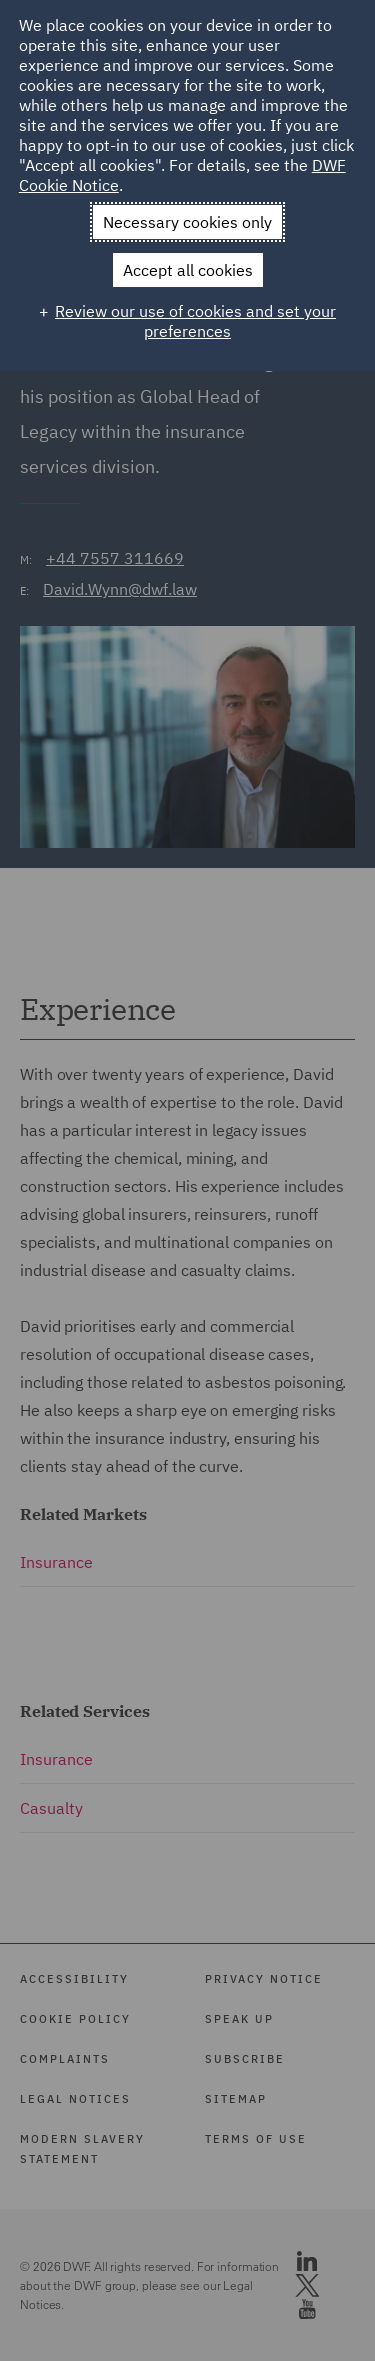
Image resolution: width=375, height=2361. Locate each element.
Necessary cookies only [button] (187, 222)
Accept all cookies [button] (188, 270)
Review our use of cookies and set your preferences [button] (195, 321)
